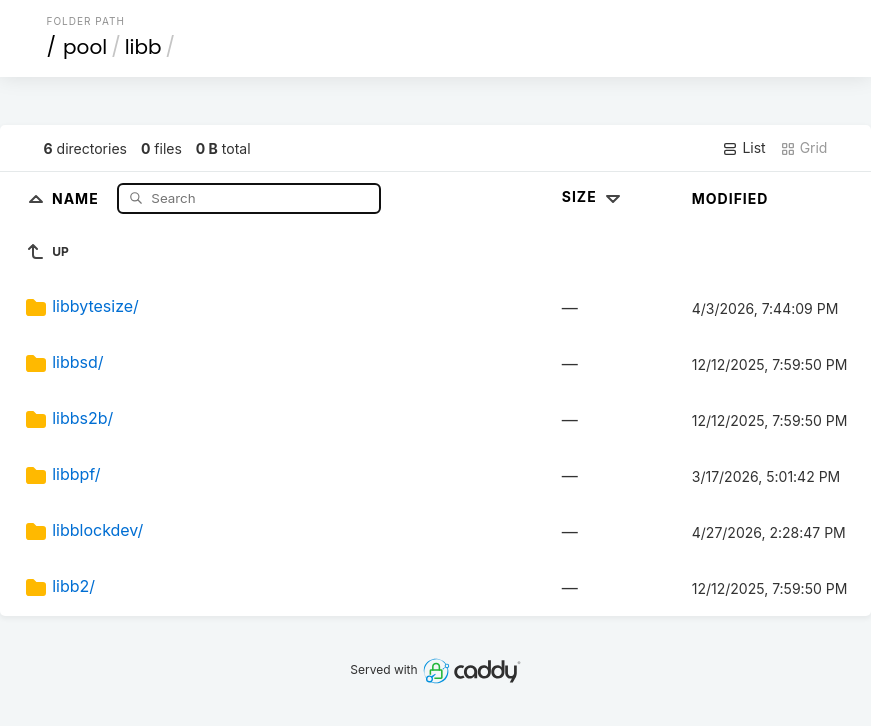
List (743, 148)
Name (77, 197)
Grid (804, 148)
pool (85, 47)
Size (593, 196)
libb (143, 47)
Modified (730, 198)
